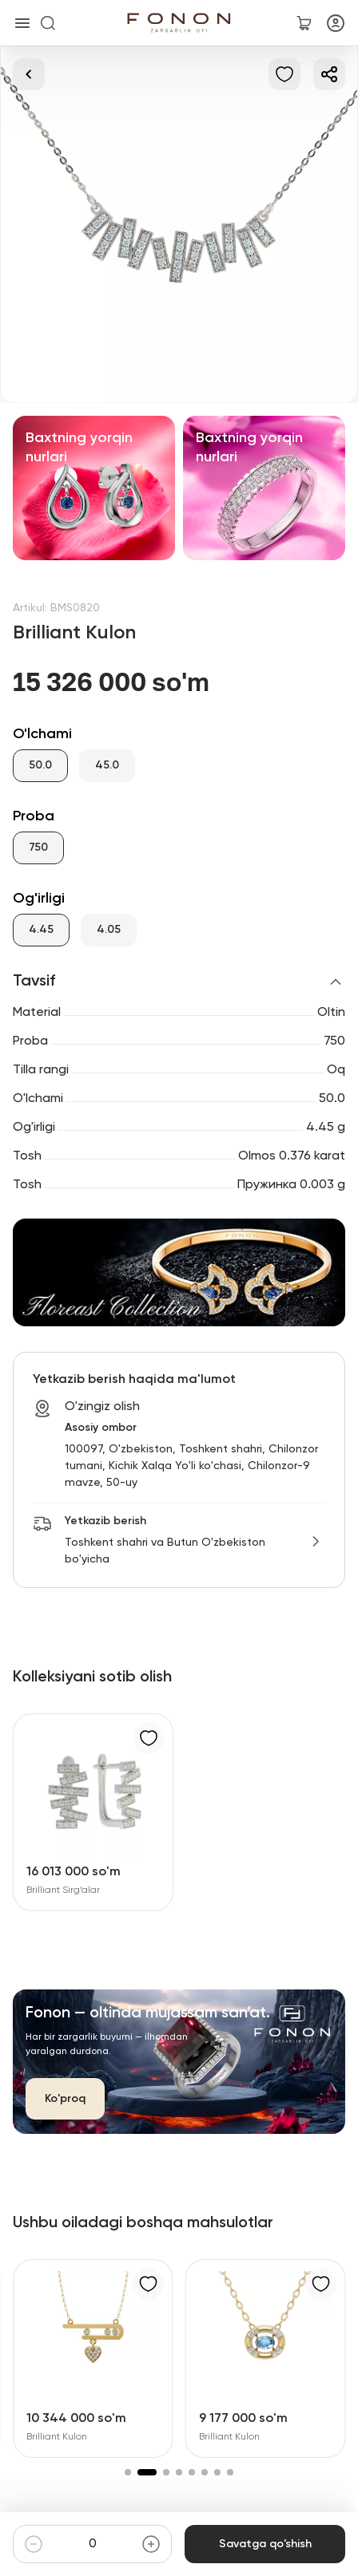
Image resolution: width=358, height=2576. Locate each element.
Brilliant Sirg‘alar (63, 1890)
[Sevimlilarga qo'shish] (284, 74)
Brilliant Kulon (56, 2437)
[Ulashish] (329, 74)
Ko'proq (65, 2099)
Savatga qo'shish (265, 2544)
